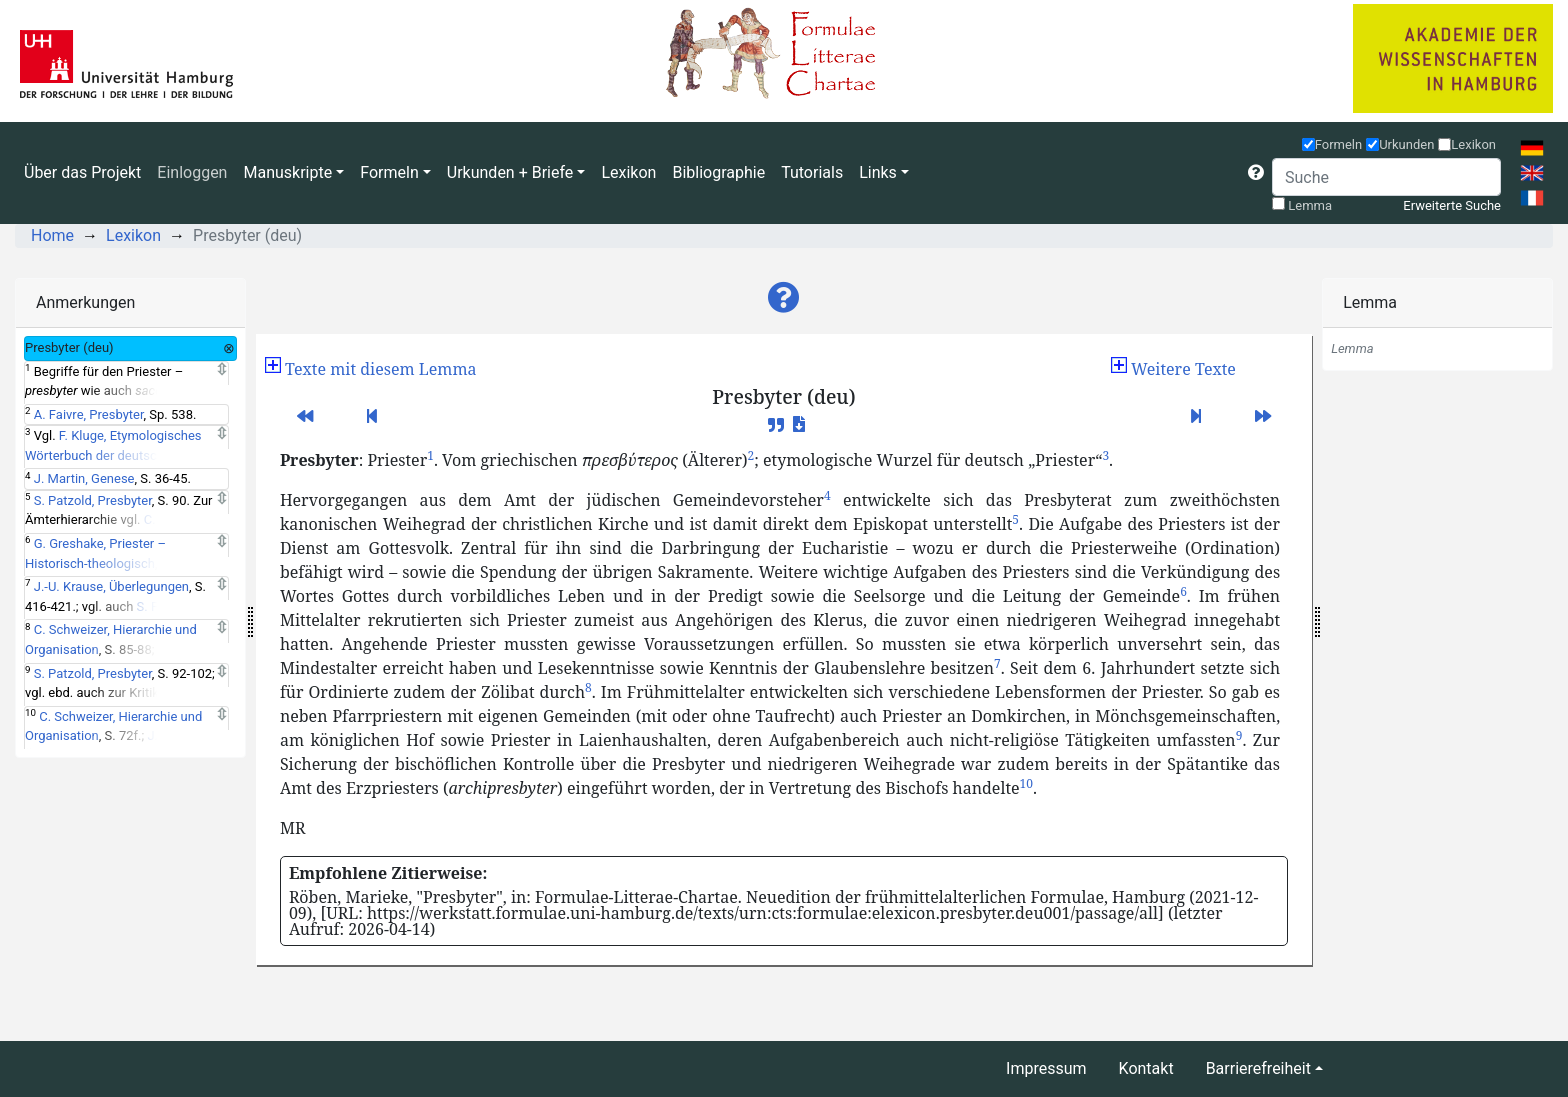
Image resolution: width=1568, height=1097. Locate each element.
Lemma (1310, 205)
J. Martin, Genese (84, 478)
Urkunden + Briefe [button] (510, 172)
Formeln (1339, 144)
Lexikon (628, 172)
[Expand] (221, 370)
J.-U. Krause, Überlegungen (111, 586)
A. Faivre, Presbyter (89, 414)
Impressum (1046, 1068)
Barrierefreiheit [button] (1258, 1068)
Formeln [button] (389, 172)
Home (52, 235)
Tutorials (812, 172)
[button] (1256, 173)
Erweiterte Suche (1452, 205)
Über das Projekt (82, 172)
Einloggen (192, 172)
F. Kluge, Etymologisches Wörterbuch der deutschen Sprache (113, 455)
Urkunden (1406, 144)
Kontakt (1146, 1068)
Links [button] (878, 172)
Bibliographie (718, 172)
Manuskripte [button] (287, 172)
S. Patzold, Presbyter (93, 500)
